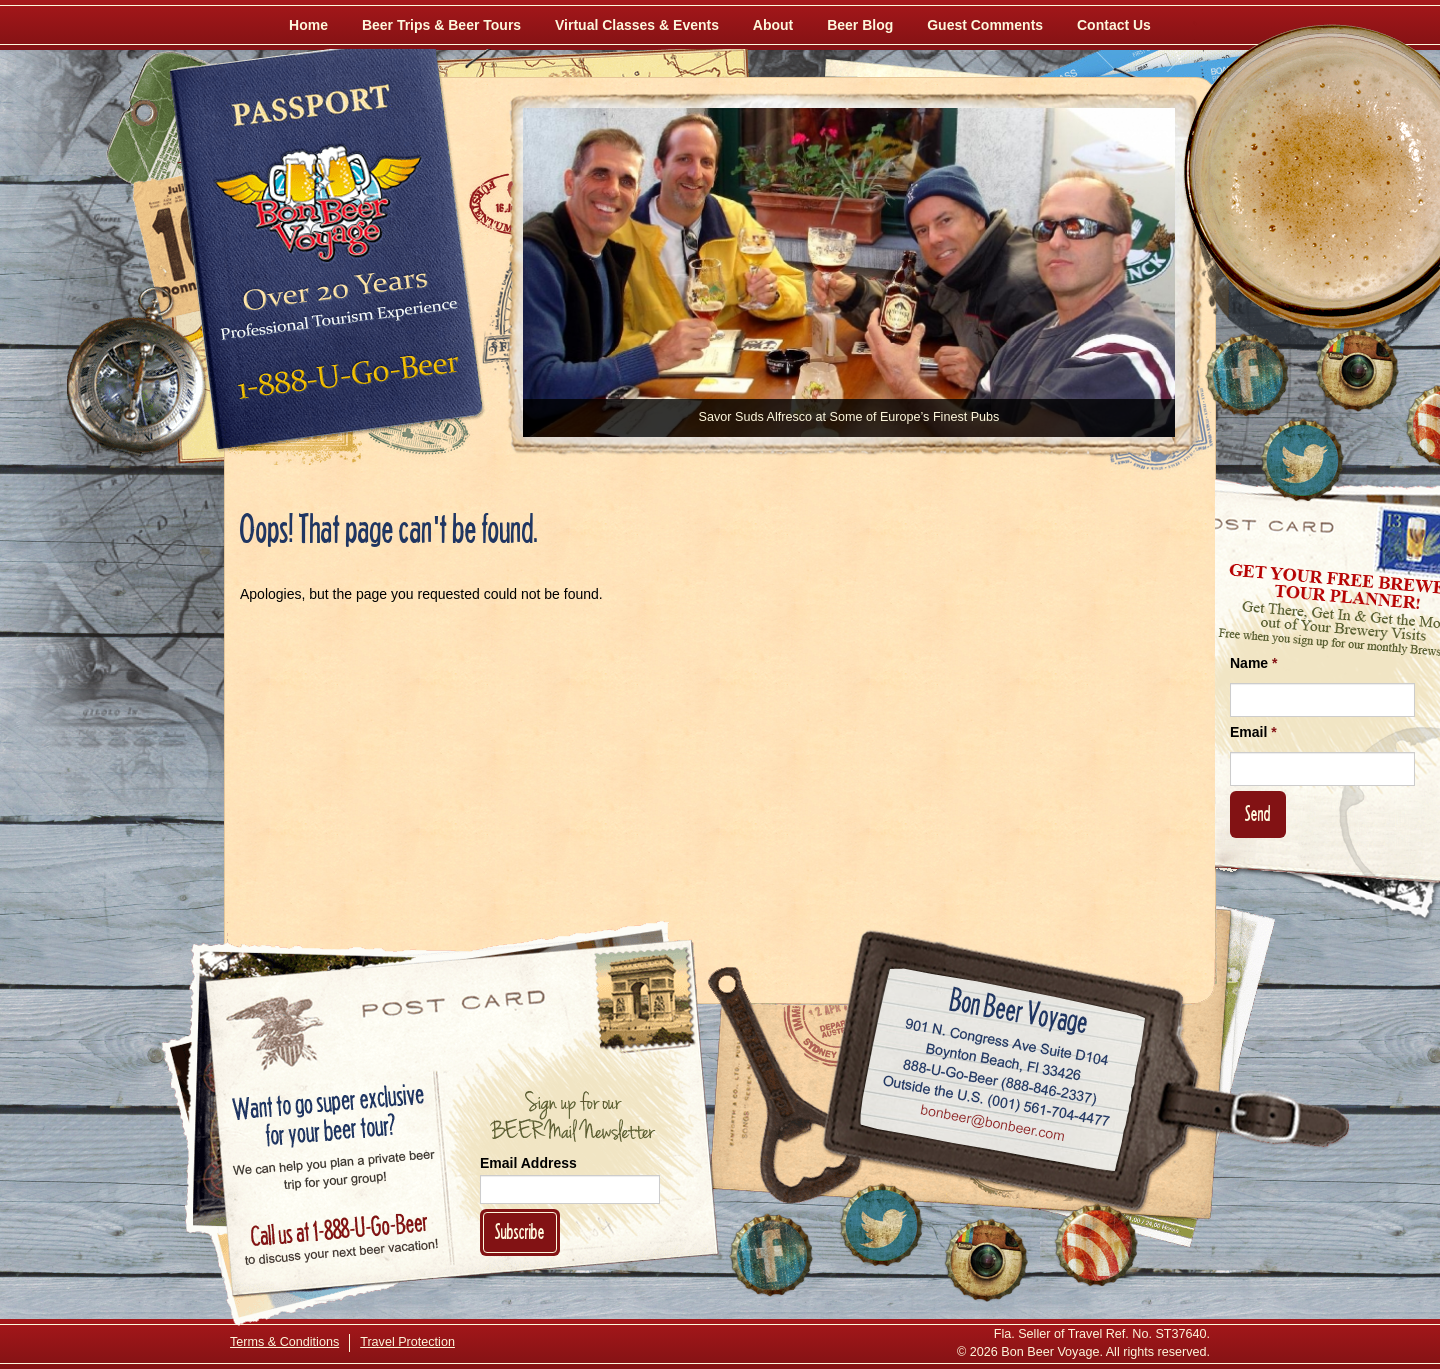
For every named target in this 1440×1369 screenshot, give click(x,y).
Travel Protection (407, 1342)
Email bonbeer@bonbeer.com (991, 1125)
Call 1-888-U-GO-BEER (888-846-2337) (1000, 1078)
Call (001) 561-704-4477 (996, 1101)
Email (1253, 732)
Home (308, 25)
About (773, 25)
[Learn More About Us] (1096, 1245)
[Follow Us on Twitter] (1302, 460)
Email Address (528, 1163)
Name (1253, 663)
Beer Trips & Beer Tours (441, 25)
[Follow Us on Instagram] (1357, 370)
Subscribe (520, 1231)
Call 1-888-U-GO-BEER (344, 382)
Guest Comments (985, 25)
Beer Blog (860, 25)
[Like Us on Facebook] (1247, 375)
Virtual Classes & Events (637, 25)
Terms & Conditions (284, 1342)
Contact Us (1114, 25)
